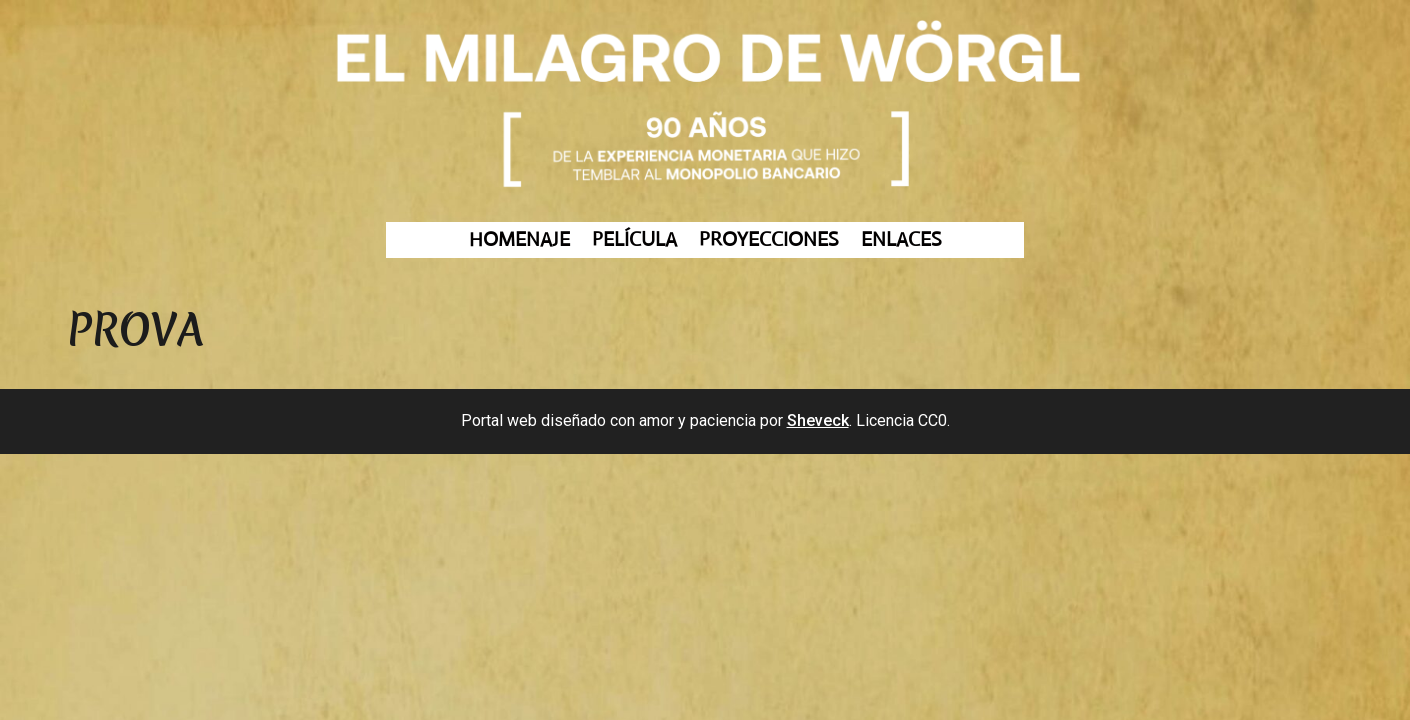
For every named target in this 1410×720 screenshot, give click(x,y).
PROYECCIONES (769, 241)
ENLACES (901, 241)
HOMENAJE (519, 241)
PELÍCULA (634, 241)
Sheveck (818, 420)
